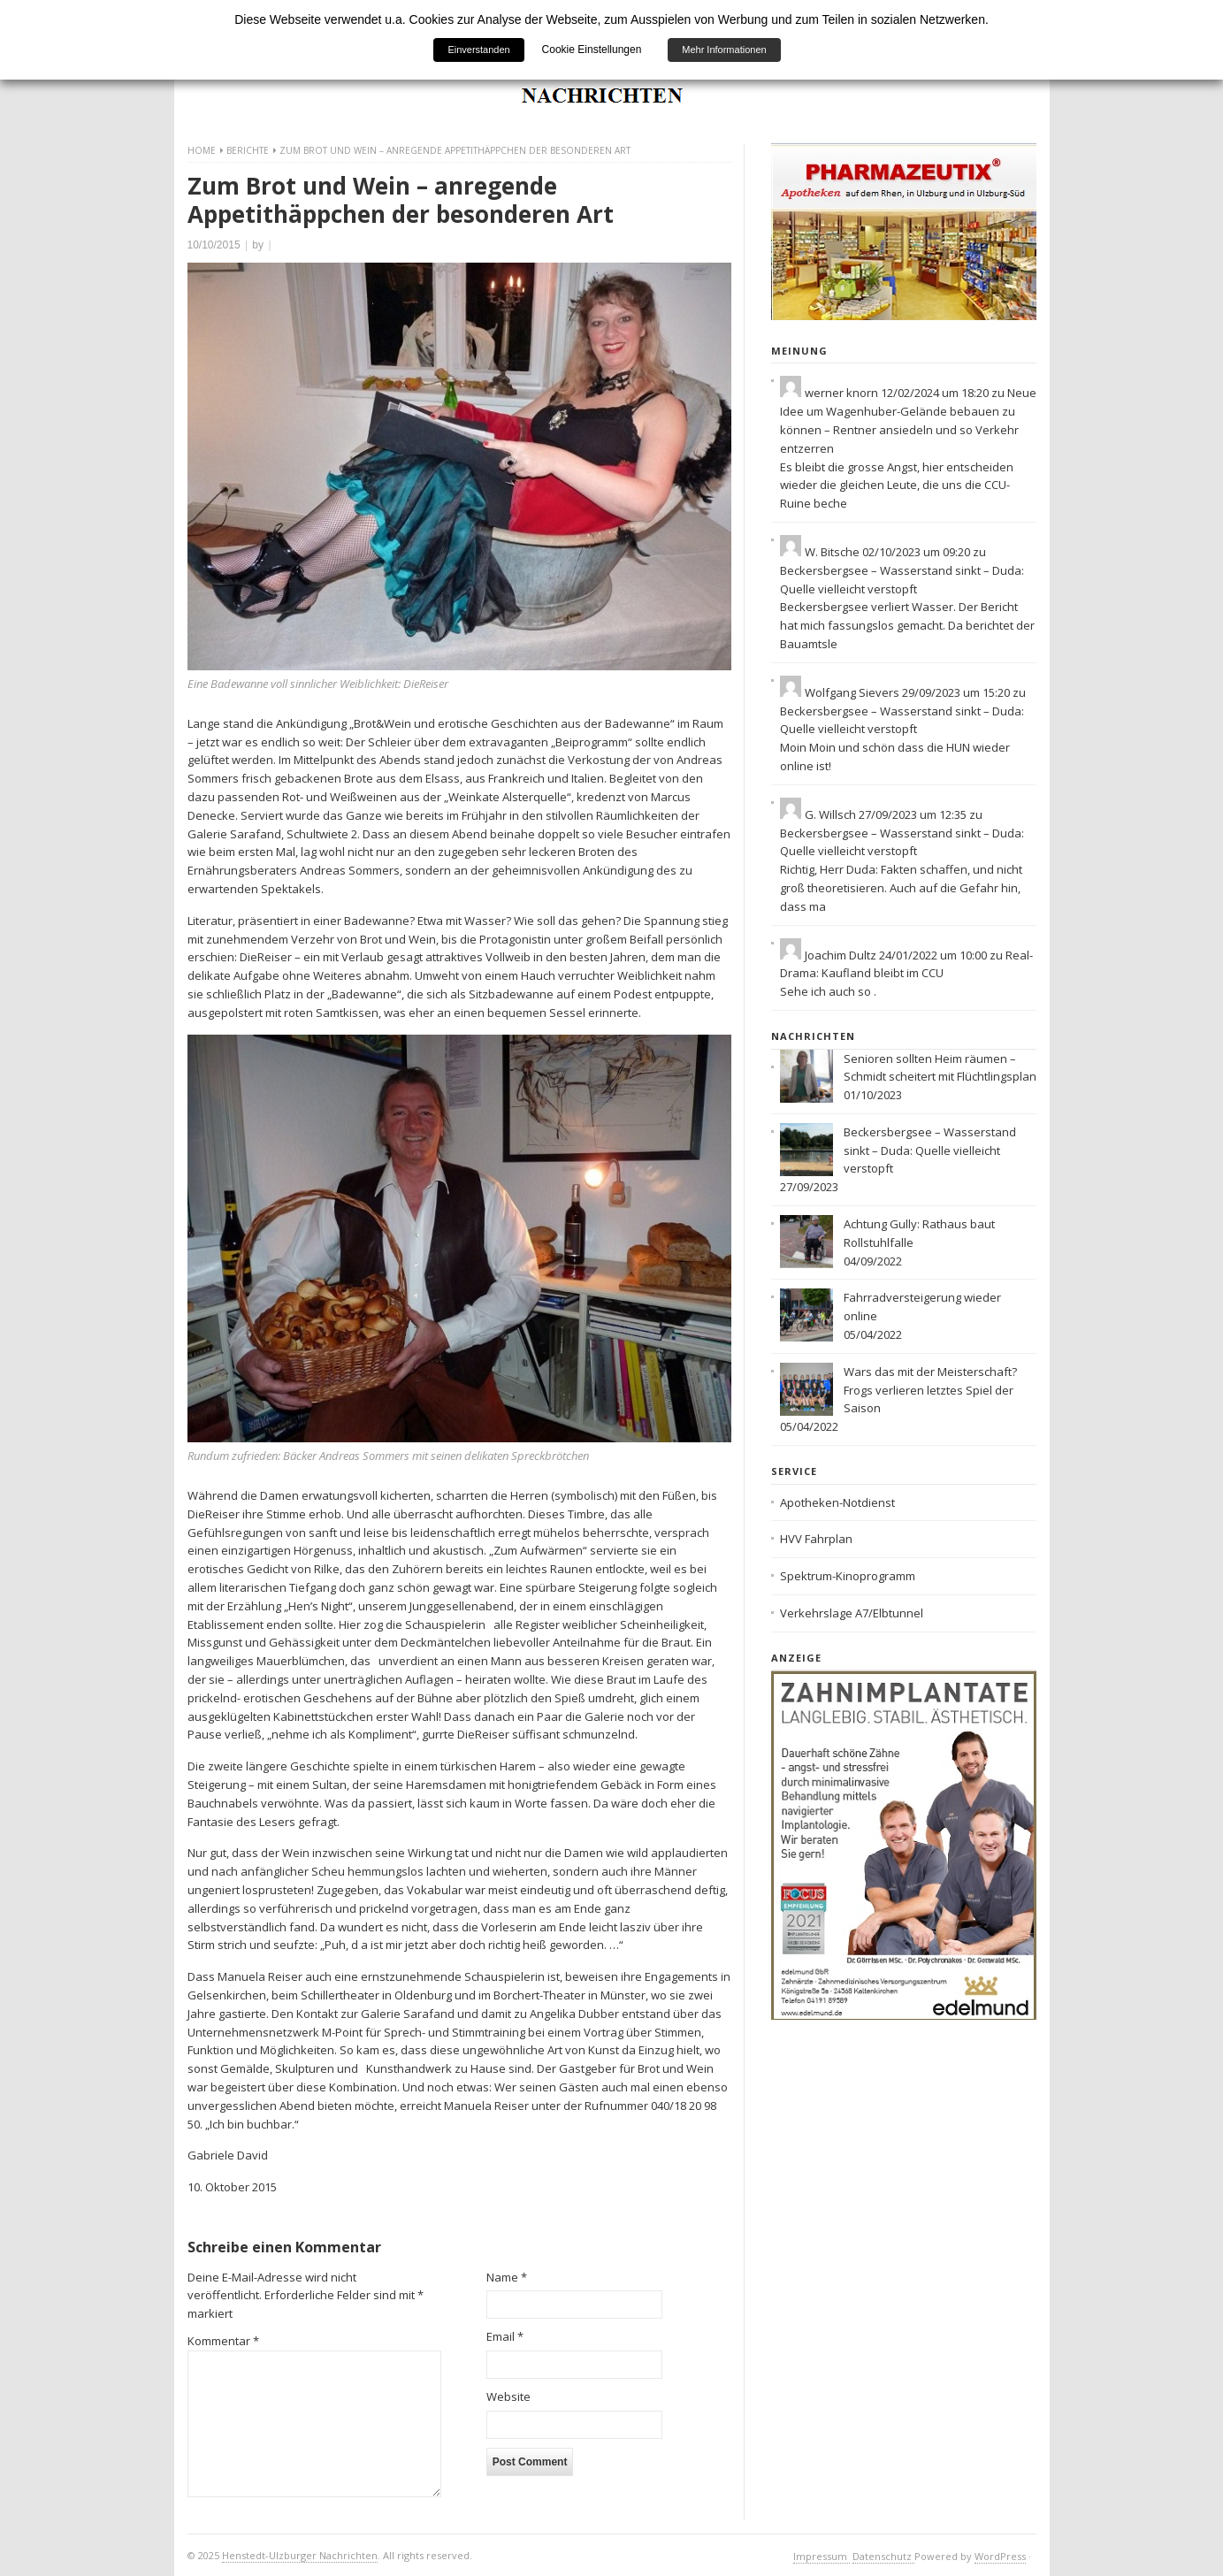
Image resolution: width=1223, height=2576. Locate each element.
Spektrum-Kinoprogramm (847, 1576)
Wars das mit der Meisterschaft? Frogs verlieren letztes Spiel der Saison (930, 1390)
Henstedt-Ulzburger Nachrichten (300, 2555)
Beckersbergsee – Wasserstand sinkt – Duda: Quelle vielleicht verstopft (930, 1150)
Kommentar (223, 2341)
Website (508, 2396)
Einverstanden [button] (478, 49)
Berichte (247, 150)
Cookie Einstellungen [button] (592, 49)
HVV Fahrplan (816, 1539)
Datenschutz (883, 2556)
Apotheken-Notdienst (837, 1502)
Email (505, 2336)
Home (201, 150)
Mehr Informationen (724, 49)
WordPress (1000, 2556)
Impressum (821, 2556)
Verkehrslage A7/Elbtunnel (851, 1613)
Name (506, 2277)
